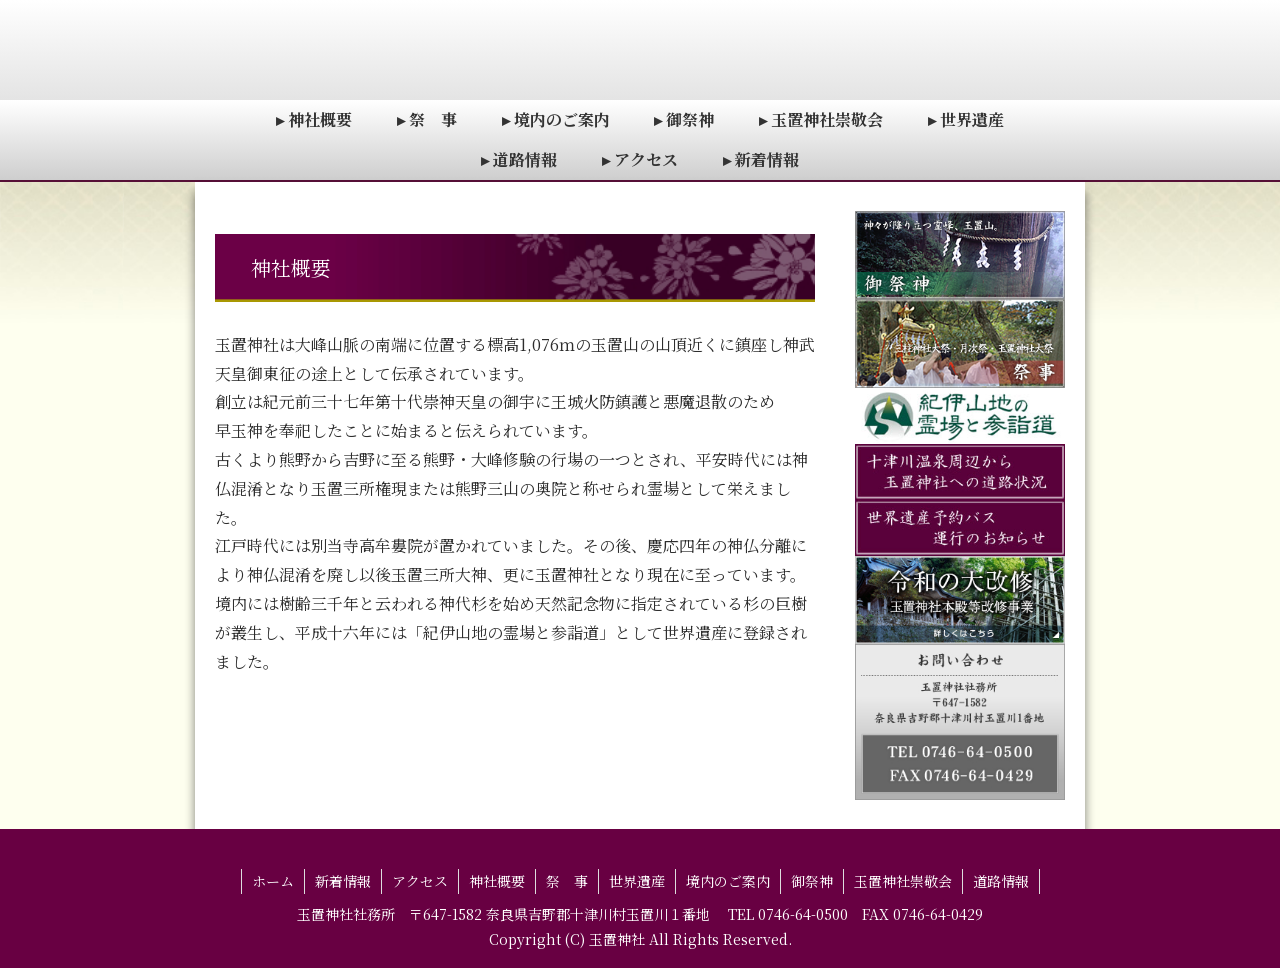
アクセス (420, 881)
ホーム (273, 881)
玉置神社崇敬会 (903, 881)
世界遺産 (637, 881)
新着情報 (343, 881)
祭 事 (567, 881)
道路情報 (1001, 881)
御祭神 (812, 881)
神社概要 (497, 881)
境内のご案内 (728, 881)
